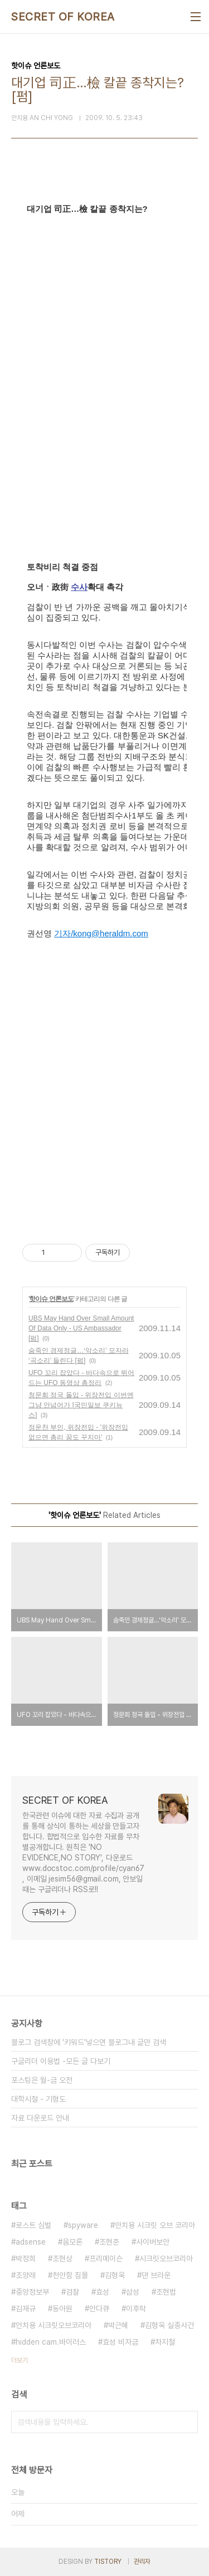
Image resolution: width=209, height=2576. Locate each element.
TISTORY (107, 2561)
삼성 (132, 2291)
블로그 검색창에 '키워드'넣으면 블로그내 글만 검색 (88, 2042)
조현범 (166, 2291)
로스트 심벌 (33, 2225)
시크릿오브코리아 (166, 2258)
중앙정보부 (32, 2291)
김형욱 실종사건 (169, 2325)
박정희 (26, 2258)
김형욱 (115, 2275)
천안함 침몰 (70, 2275)
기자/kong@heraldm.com (101, 933)
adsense (31, 2241)
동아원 (62, 2308)
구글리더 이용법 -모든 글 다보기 (60, 2061)
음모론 (72, 2241)
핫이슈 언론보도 (51, 1299)
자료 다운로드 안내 (40, 2117)
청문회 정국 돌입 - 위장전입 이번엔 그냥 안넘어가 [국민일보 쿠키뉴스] (81, 1405)
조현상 (62, 2258)
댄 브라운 (156, 2275)
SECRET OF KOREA (63, 16)
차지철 (165, 2341)
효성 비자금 (120, 2341)
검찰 (72, 2291)
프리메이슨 (106, 2258)
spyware (83, 2225)
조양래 (26, 2275)
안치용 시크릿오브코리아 (53, 2325)
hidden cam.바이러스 (51, 2341)
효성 (102, 2291)
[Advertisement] (104, 1092)
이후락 (136, 2308)
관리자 (142, 2561)
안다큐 (99, 2308)
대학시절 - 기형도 (38, 2098)
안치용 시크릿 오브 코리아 (155, 2225)
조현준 (109, 2241)
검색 (186, 2422)
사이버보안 (152, 2241)
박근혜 (118, 2325)
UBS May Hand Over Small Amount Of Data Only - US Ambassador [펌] (81, 1328)
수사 (79, 587)
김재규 (26, 2308)
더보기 (19, 2360)
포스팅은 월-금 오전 (41, 2080)
